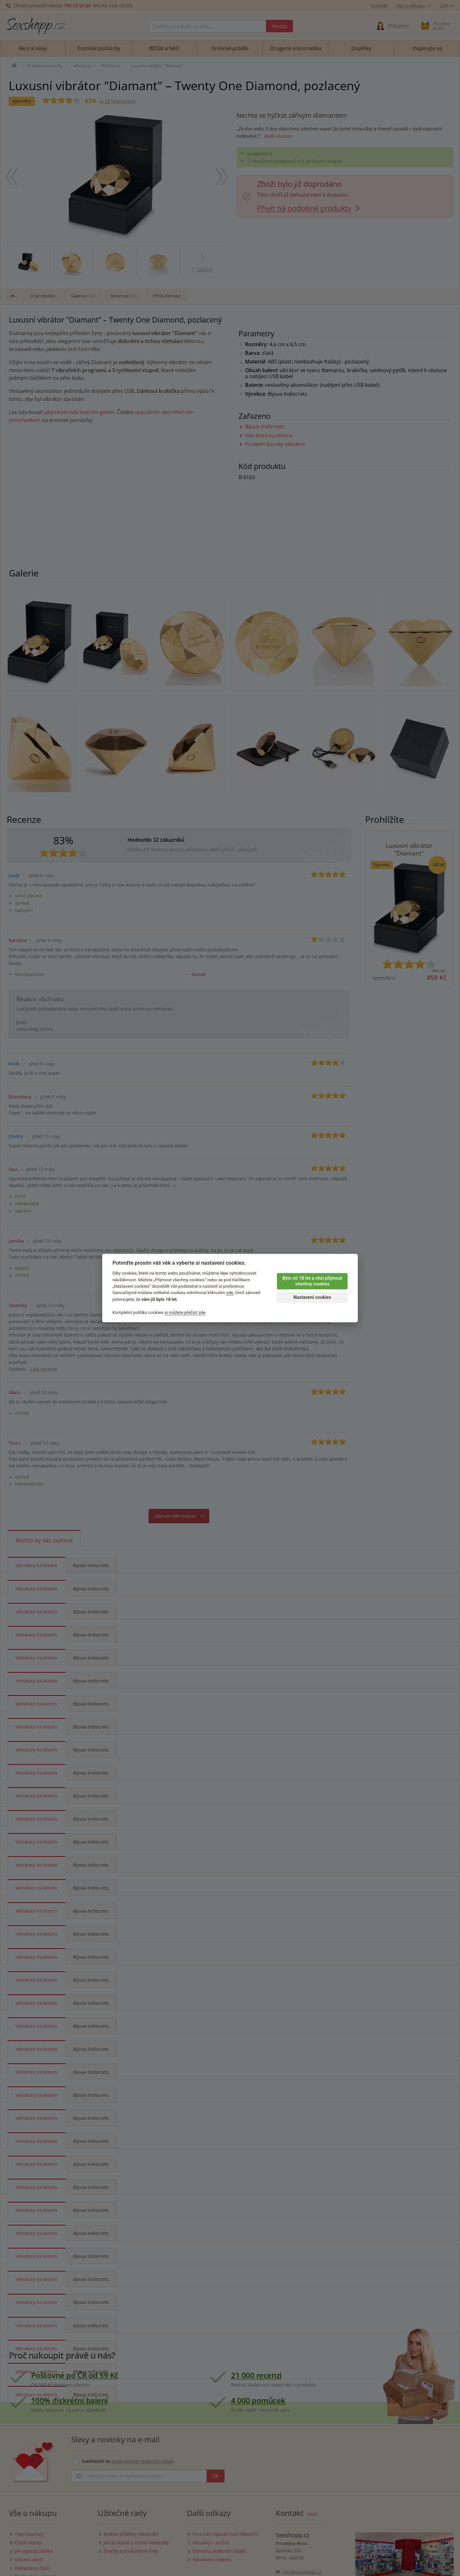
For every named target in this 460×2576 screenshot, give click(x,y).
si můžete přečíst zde (185, 1312)
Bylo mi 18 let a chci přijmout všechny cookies (312, 1281)
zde (229, 1292)
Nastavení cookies (312, 1297)
